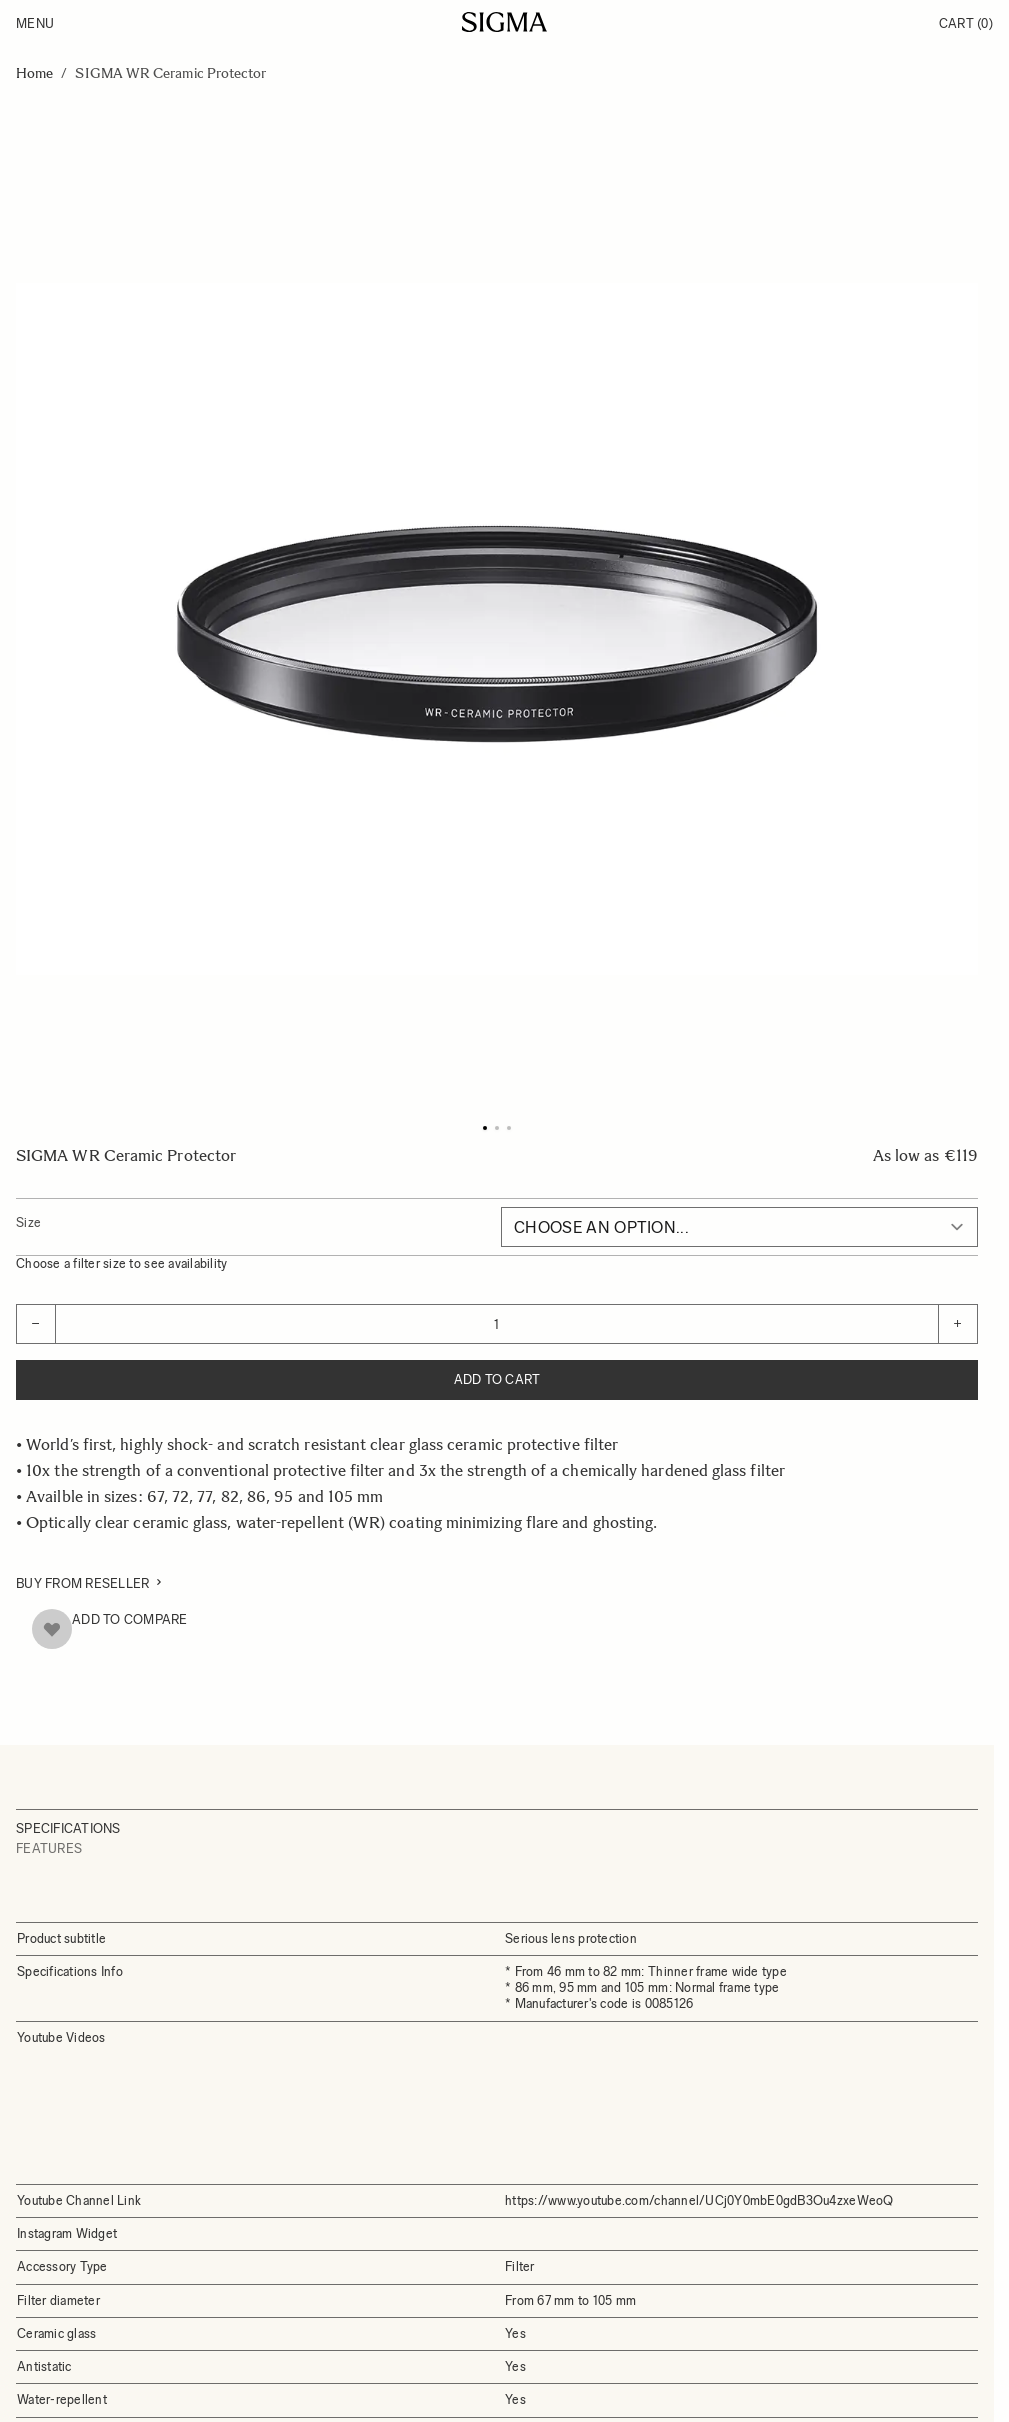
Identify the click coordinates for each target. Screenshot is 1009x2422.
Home (34, 73)
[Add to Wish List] (52, 1629)
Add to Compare (130, 1619)
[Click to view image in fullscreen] (497, 629)
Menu (35, 23)
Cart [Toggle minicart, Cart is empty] (966, 23)
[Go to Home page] (504, 22)
